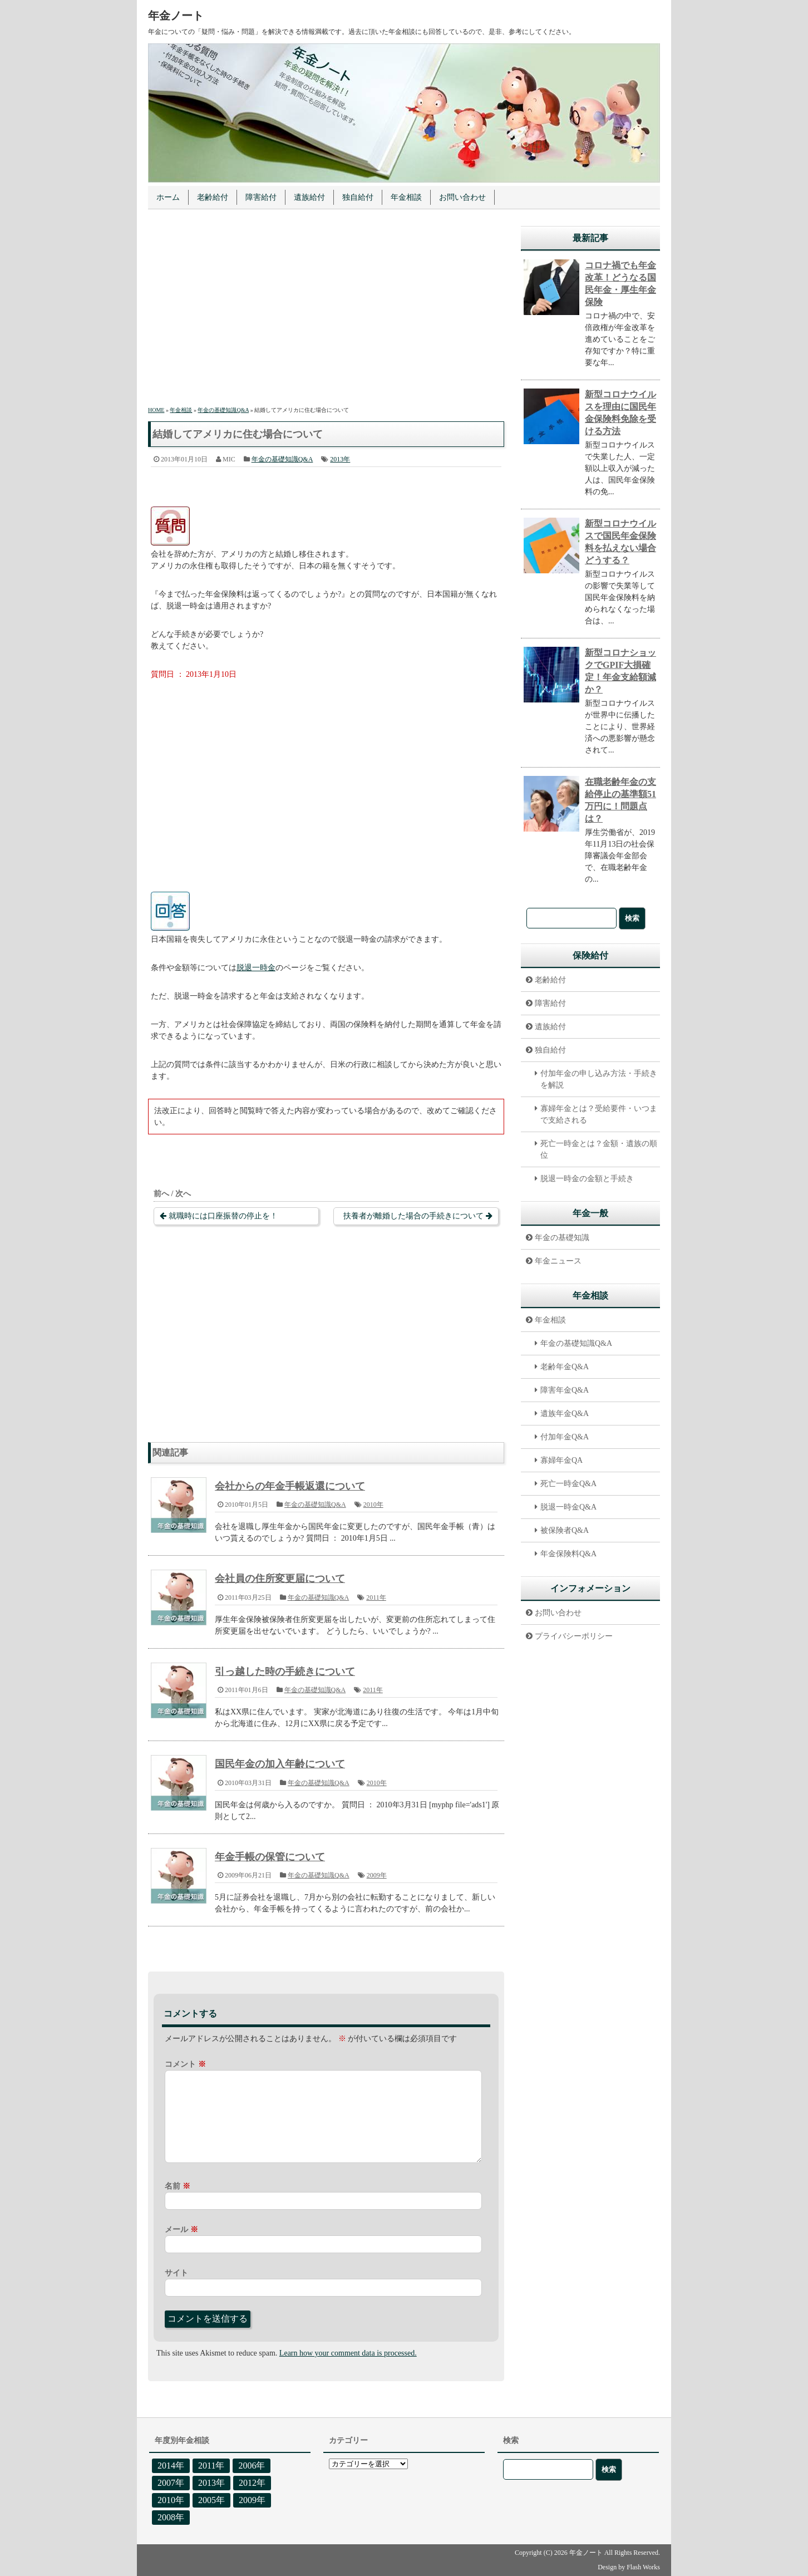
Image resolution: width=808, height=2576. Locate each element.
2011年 (376, 1597)
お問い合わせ (462, 197)
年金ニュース (558, 1261)
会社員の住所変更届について (280, 1578)
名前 (177, 2186)
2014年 (170, 2465)
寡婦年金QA (561, 1460)
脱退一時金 (256, 967)
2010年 (373, 1504)
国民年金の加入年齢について (280, 1763)
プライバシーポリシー (574, 1636)
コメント (185, 2064)
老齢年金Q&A (564, 1367)
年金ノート (176, 15)
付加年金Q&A (564, 1437)
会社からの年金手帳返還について (290, 1486)
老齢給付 (212, 197)
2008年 (170, 2517)
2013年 (340, 459)
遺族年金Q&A (564, 1413)
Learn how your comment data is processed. (348, 2353)
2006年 (251, 2465)
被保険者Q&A (564, 1530)
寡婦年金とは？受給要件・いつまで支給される (598, 1114)
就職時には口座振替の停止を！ (223, 1216)
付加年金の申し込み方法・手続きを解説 (598, 1079)
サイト (176, 2273)
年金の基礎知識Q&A (282, 459)
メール (181, 2229)
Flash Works (643, 2567)
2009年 (377, 1875)
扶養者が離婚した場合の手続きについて (413, 1216)
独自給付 (357, 197)
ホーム (168, 197)
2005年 (211, 2500)
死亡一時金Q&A (568, 1483)
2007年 (170, 2482)
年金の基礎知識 (562, 1237)
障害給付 (261, 197)
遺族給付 (309, 197)
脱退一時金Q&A (568, 1507)
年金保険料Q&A (568, 1554)
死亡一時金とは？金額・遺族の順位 (598, 1149)
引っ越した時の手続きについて (285, 1671)
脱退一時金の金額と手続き (587, 1178)
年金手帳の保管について (270, 1856)
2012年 (252, 2482)
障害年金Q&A (564, 1390)
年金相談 (406, 197)
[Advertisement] (326, 309)
